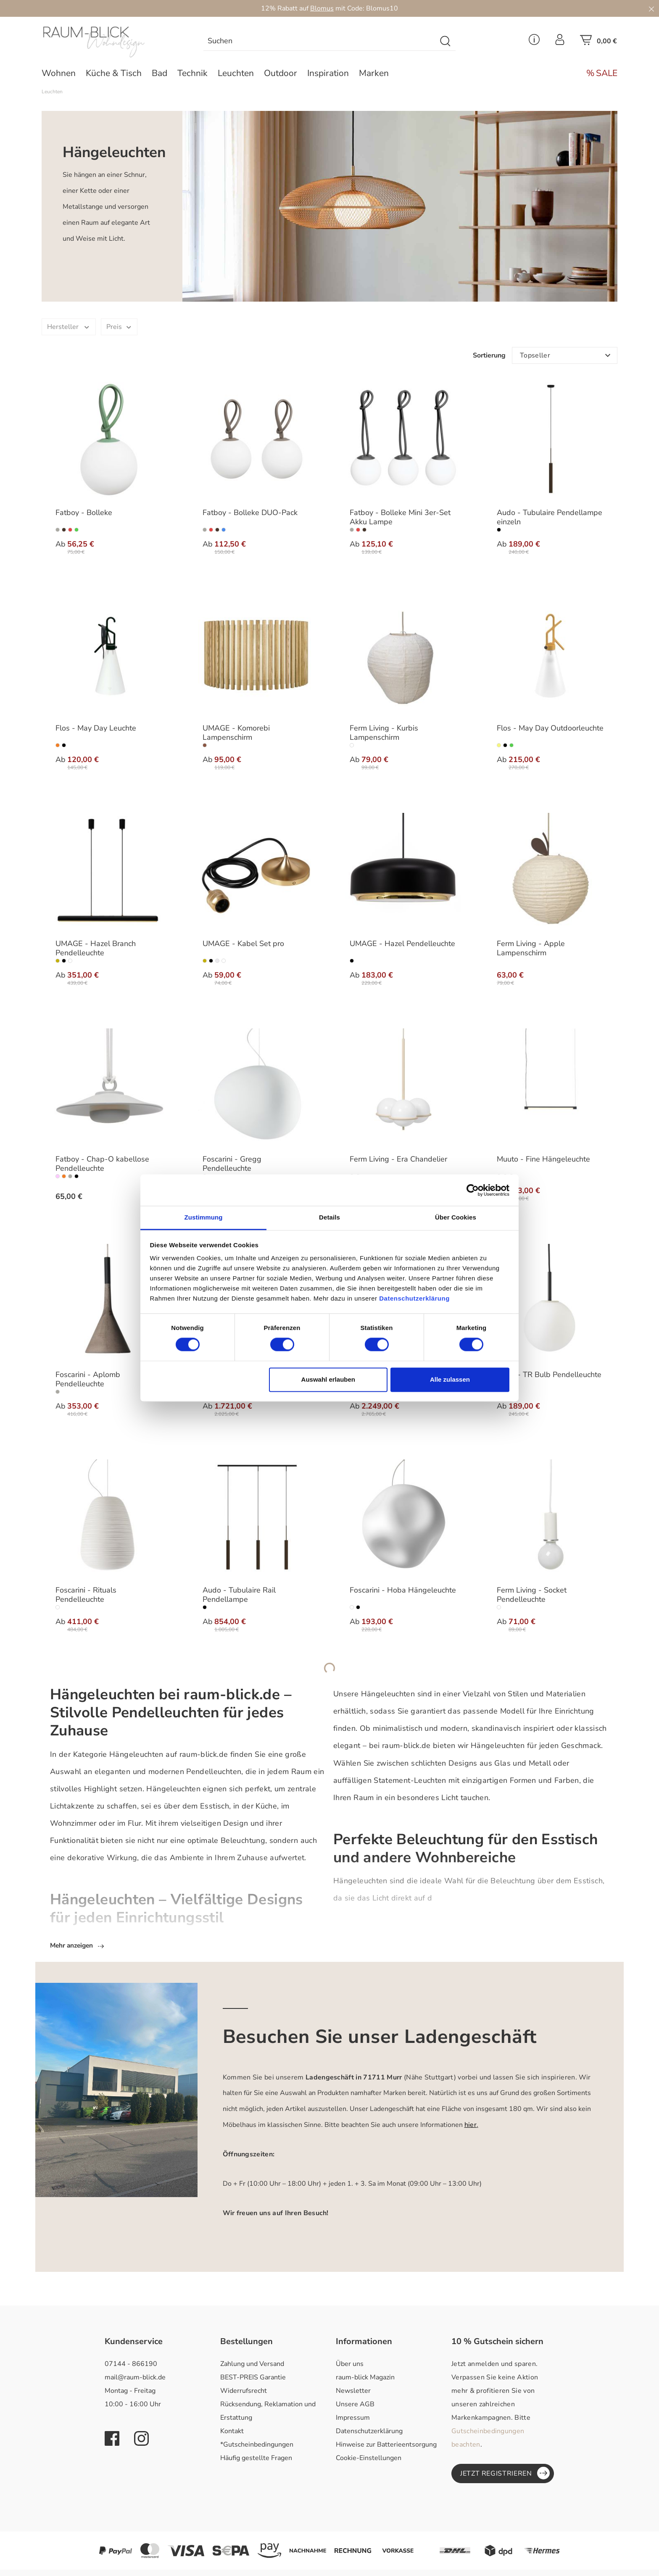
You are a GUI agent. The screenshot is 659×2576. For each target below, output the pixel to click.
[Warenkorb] (598, 42)
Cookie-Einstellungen (368, 2459)
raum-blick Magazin (365, 2378)
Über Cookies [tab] (455, 1217)
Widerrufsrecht (243, 2392)
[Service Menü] (534, 42)
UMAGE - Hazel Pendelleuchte (402, 944)
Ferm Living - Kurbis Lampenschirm (384, 733)
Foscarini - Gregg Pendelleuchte (232, 1164)
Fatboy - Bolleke (83, 513)
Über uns (350, 2365)
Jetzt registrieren (505, 2474)
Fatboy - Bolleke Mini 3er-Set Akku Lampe (400, 517)
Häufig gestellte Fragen (256, 2459)
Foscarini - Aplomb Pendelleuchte (87, 1379)
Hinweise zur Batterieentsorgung (386, 2445)
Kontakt (232, 2432)
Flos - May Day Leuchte (95, 728)
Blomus (322, 8)
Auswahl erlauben (328, 1379)
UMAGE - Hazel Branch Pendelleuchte (95, 948)
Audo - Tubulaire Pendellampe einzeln (549, 517)
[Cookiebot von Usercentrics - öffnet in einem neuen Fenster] (472, 1190)
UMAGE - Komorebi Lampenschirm (236, 733)
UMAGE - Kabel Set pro (243, 944)
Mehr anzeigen (78, 1946)
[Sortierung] (564, 355)
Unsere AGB (355, 2405)
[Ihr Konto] (560, 42)
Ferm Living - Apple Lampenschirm (531, 948)
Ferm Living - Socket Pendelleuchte (532, 1595)
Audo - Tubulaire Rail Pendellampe (239, 1595)
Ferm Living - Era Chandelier (398, 1159)
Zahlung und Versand (252, 2365)
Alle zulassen (450, 1379)
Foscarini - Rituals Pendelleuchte (85, 1595)
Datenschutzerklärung (369, 2432)
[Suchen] (446, 41)
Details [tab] (329, 1217)
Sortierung (489, 355)
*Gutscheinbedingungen (256, 2445)
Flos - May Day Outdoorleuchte (550, 728)
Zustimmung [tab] (204, 1217)
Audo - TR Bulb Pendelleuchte (549, 1375)
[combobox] (319, 41)
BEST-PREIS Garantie (253, 2378)
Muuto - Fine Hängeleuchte (543, 1159)
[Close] (651, 8)
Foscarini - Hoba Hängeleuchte (403, 1590)
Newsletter (353, 2392)
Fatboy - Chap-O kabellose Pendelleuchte (102, 1164)
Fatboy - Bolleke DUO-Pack (250, 513)
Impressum (353, 2419)
